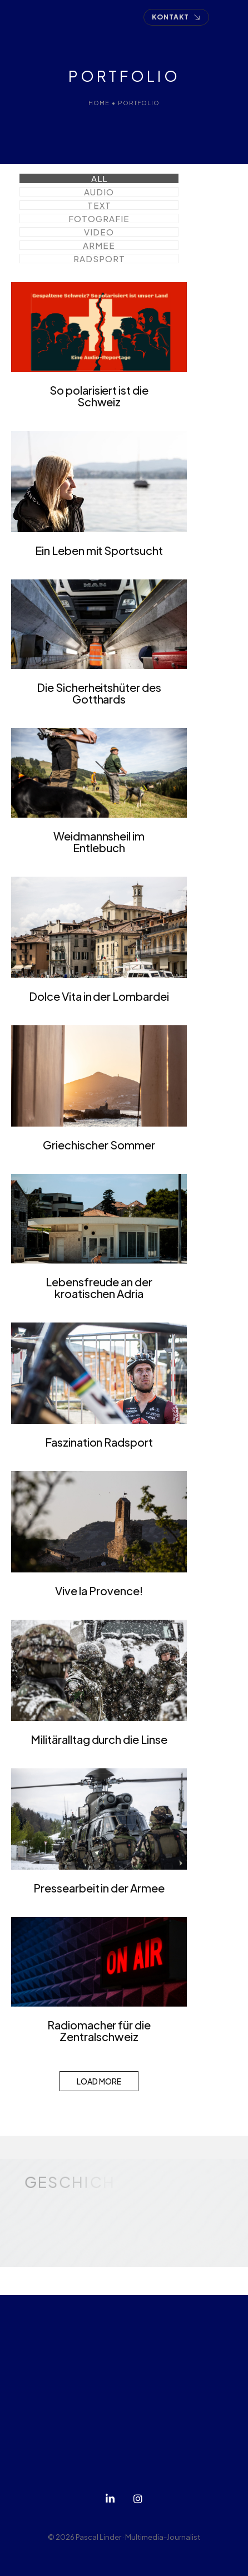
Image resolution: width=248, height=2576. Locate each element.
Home (99, 102)
